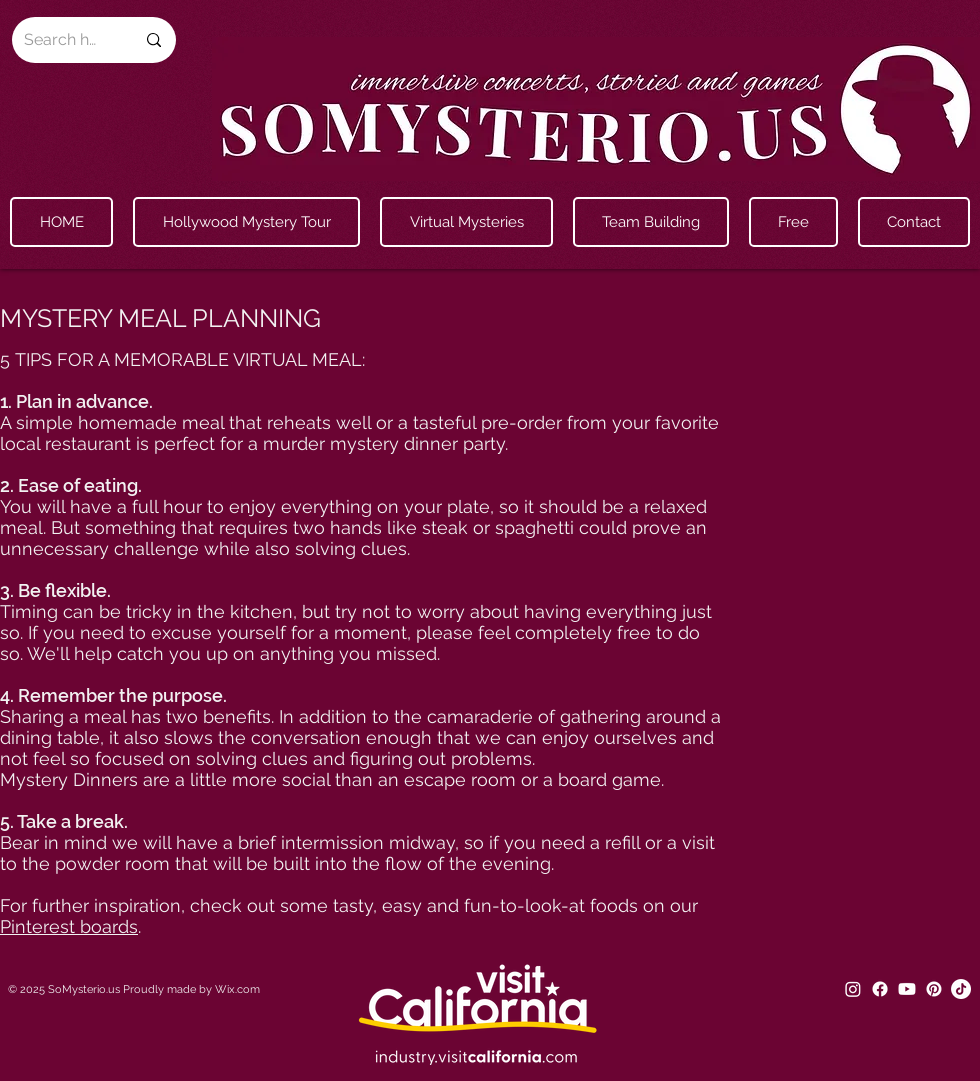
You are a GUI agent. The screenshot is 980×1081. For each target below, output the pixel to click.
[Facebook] (880, 989)
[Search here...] (64, 40)
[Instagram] (853, 989)
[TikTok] (961, 989)
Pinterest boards (69, 926)
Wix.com (237, 989)
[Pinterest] (934, 989)
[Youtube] (907, 989)
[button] (466, 222)
